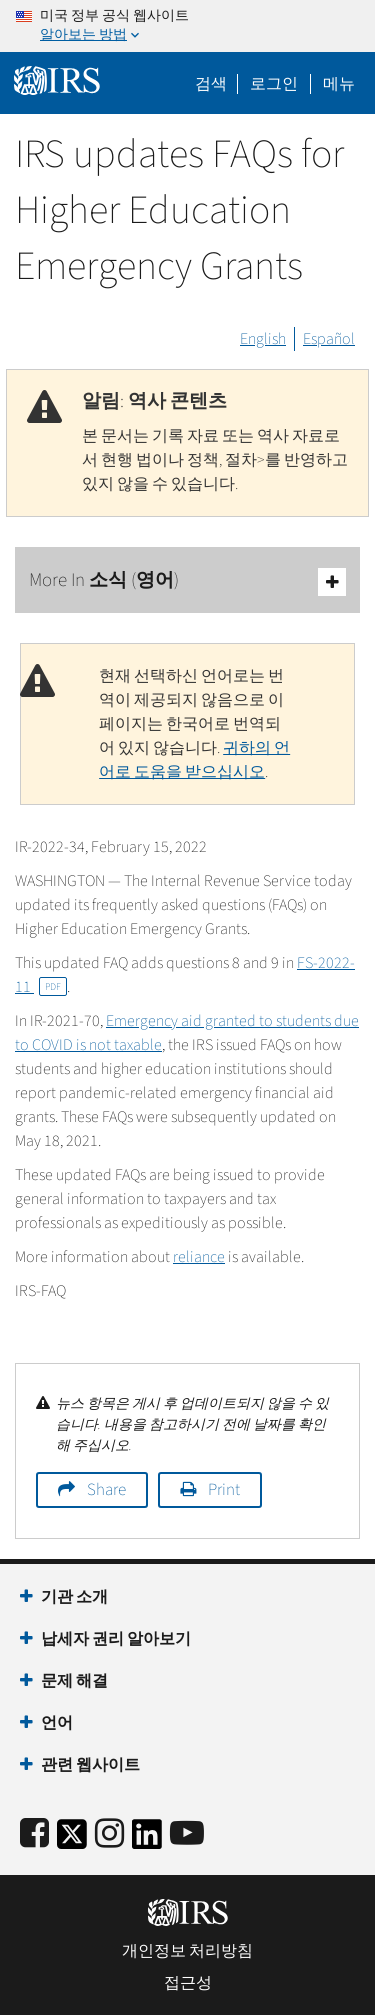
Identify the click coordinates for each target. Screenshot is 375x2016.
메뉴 (339, 84)
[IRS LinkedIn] (147, 1840)
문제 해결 (74, 1681)
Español (329, 339)
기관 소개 (74, 1597)
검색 (211, 84)
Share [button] (106, 1490)
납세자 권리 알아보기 (116, 1639)
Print (224, 1490)
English (263, 339)
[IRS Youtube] (187, 1834)
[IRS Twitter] (72, 1840)
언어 (57, 1723)
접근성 (188, 1983)
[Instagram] (109, 1834)
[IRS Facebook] (34, 1834)
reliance (199, 1257)
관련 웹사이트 (90, 1765)
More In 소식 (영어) (187, 581)
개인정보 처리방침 (187, 1951)
